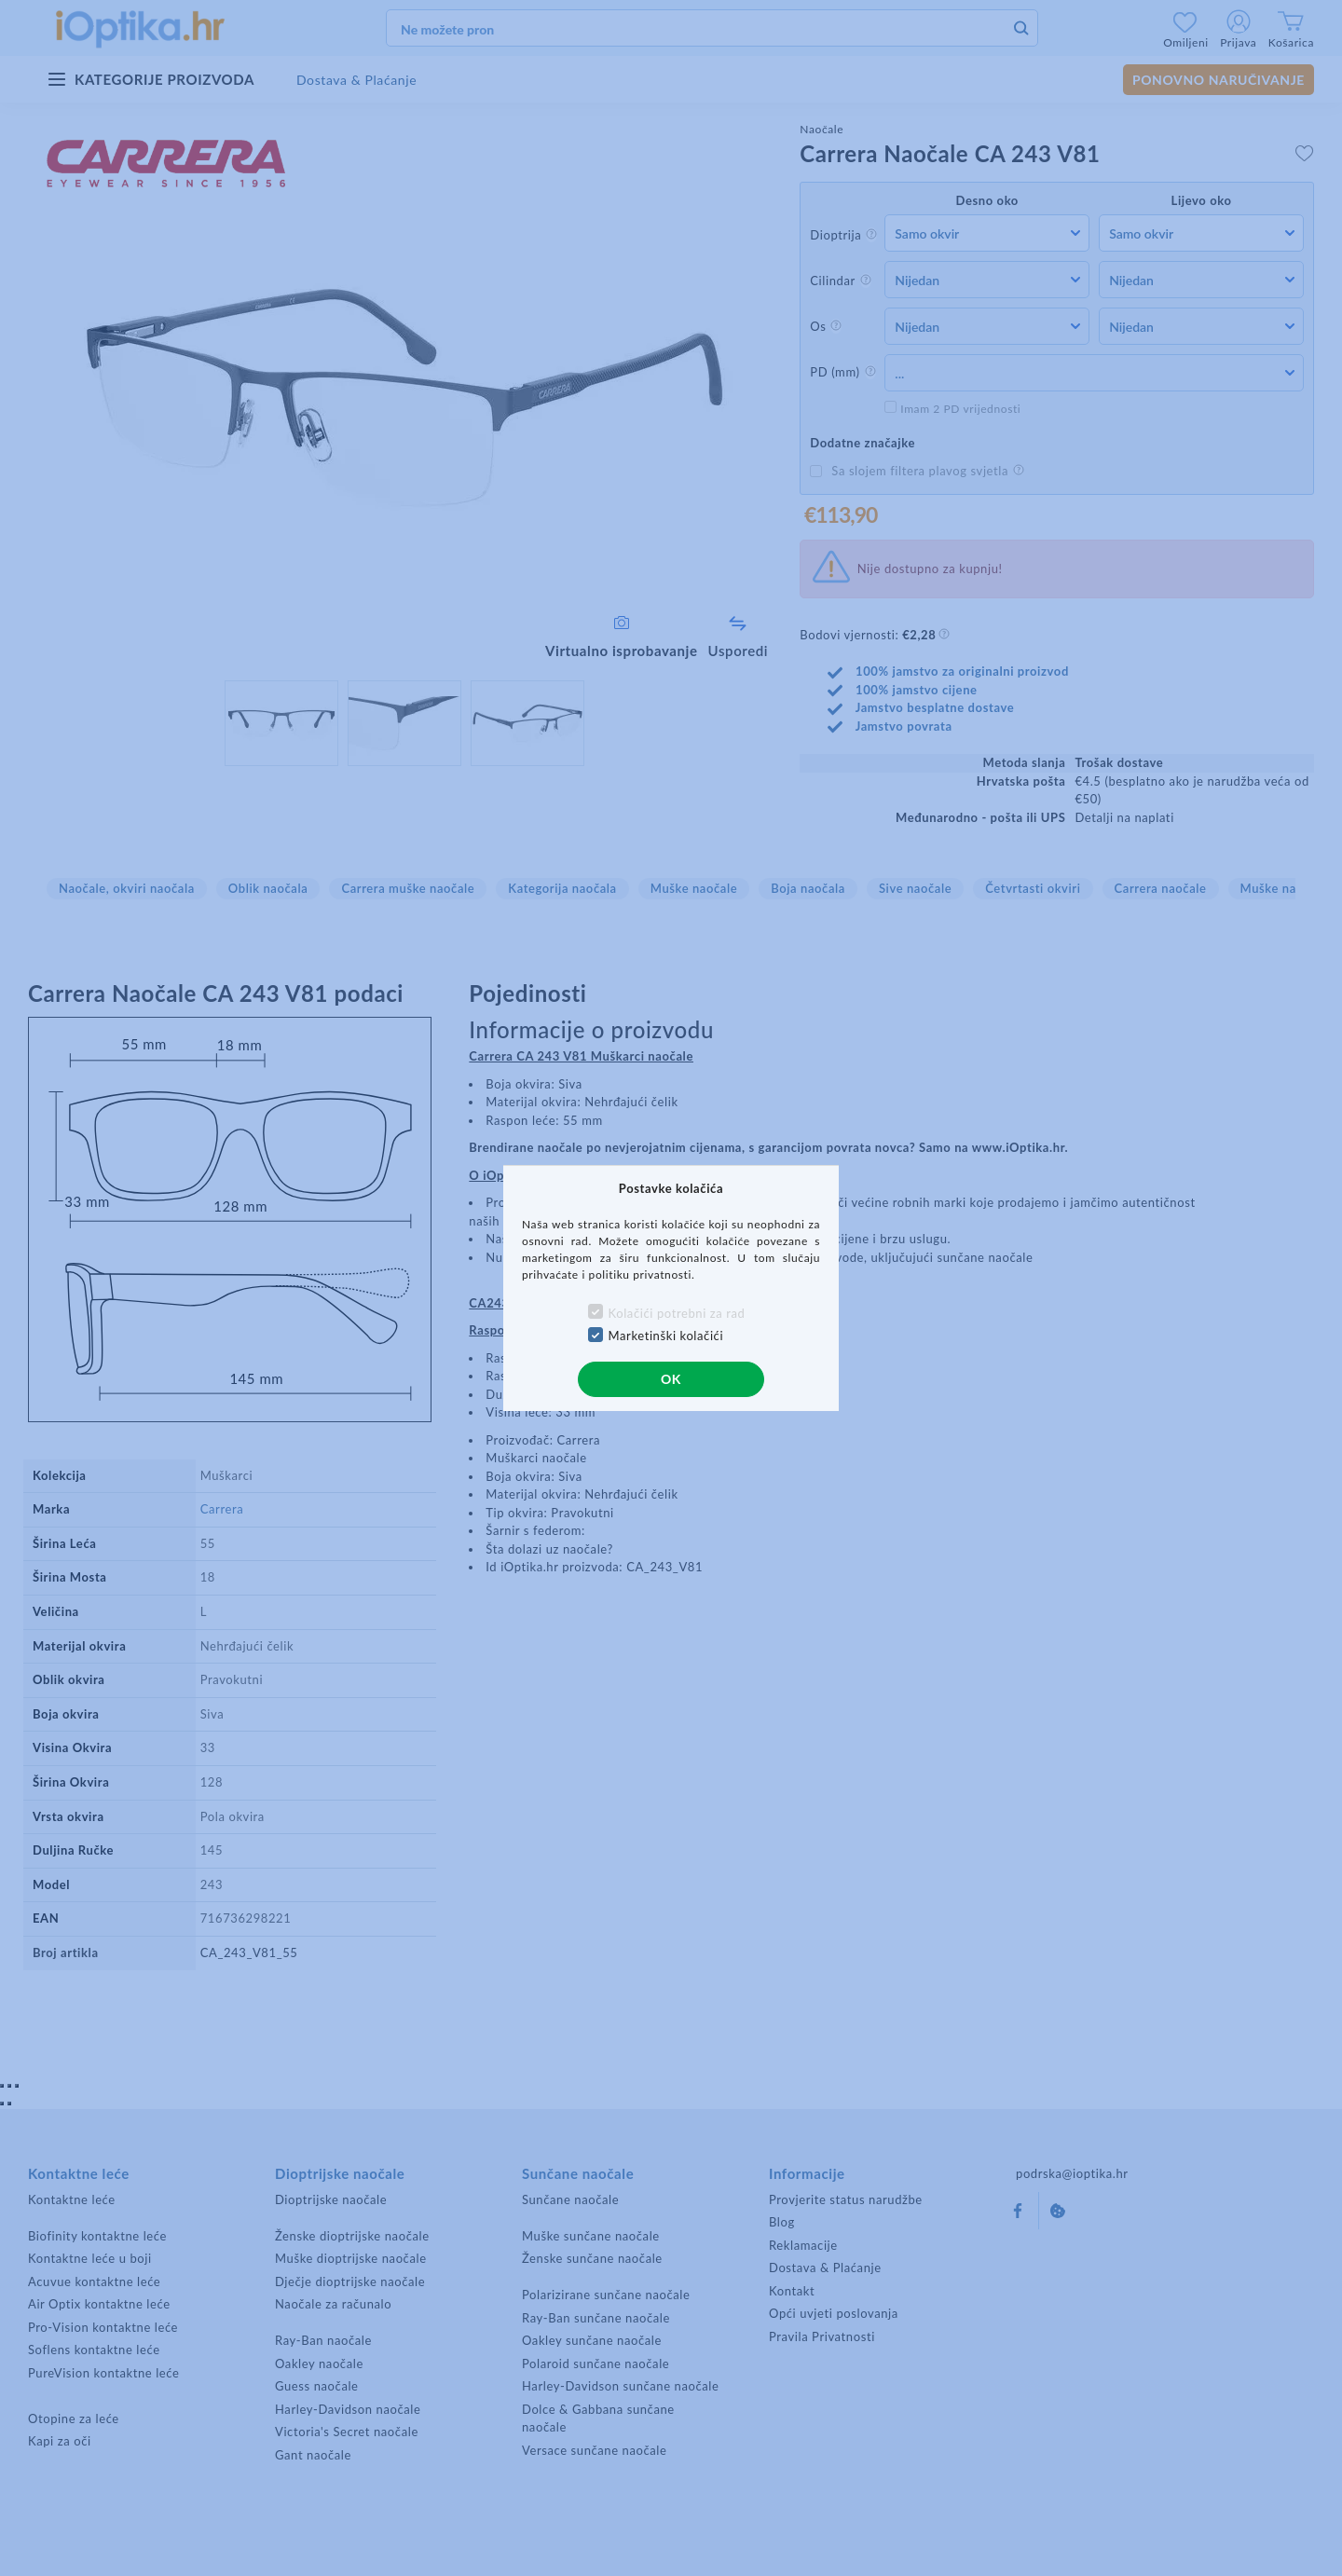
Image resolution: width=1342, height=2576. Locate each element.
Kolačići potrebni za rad (677, 1313)
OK (671, 1379)
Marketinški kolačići (666, 1335)
